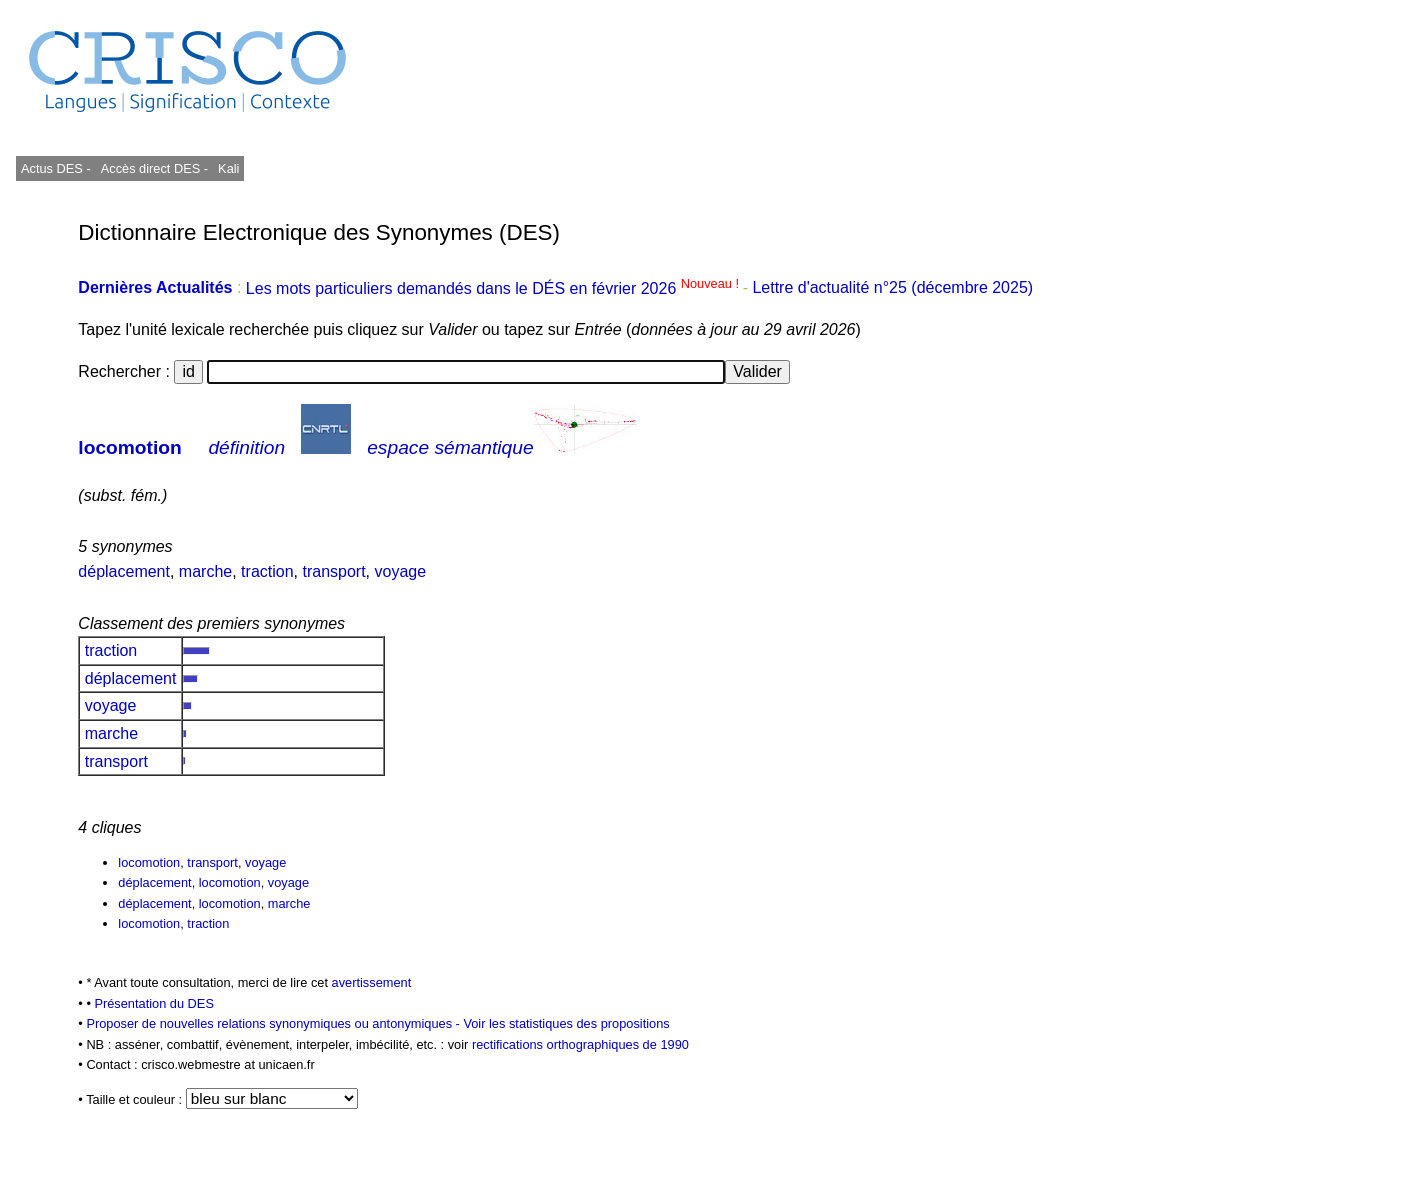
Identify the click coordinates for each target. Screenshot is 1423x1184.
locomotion (129, 447)
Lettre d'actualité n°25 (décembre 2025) (892, 288)
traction (267, 571)
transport (333, 571)
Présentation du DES (154, 1003)
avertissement (372, 982)
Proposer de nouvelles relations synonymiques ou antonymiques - (274, 1023)
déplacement (124, 571)
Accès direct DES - (154, 168)
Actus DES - (56, 168)
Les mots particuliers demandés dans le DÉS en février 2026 (494, 288)
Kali (228, 168)
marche (205, 571)
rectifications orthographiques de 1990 (580, 1044)
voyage (401, 571)
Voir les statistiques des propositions (566, 1023)
